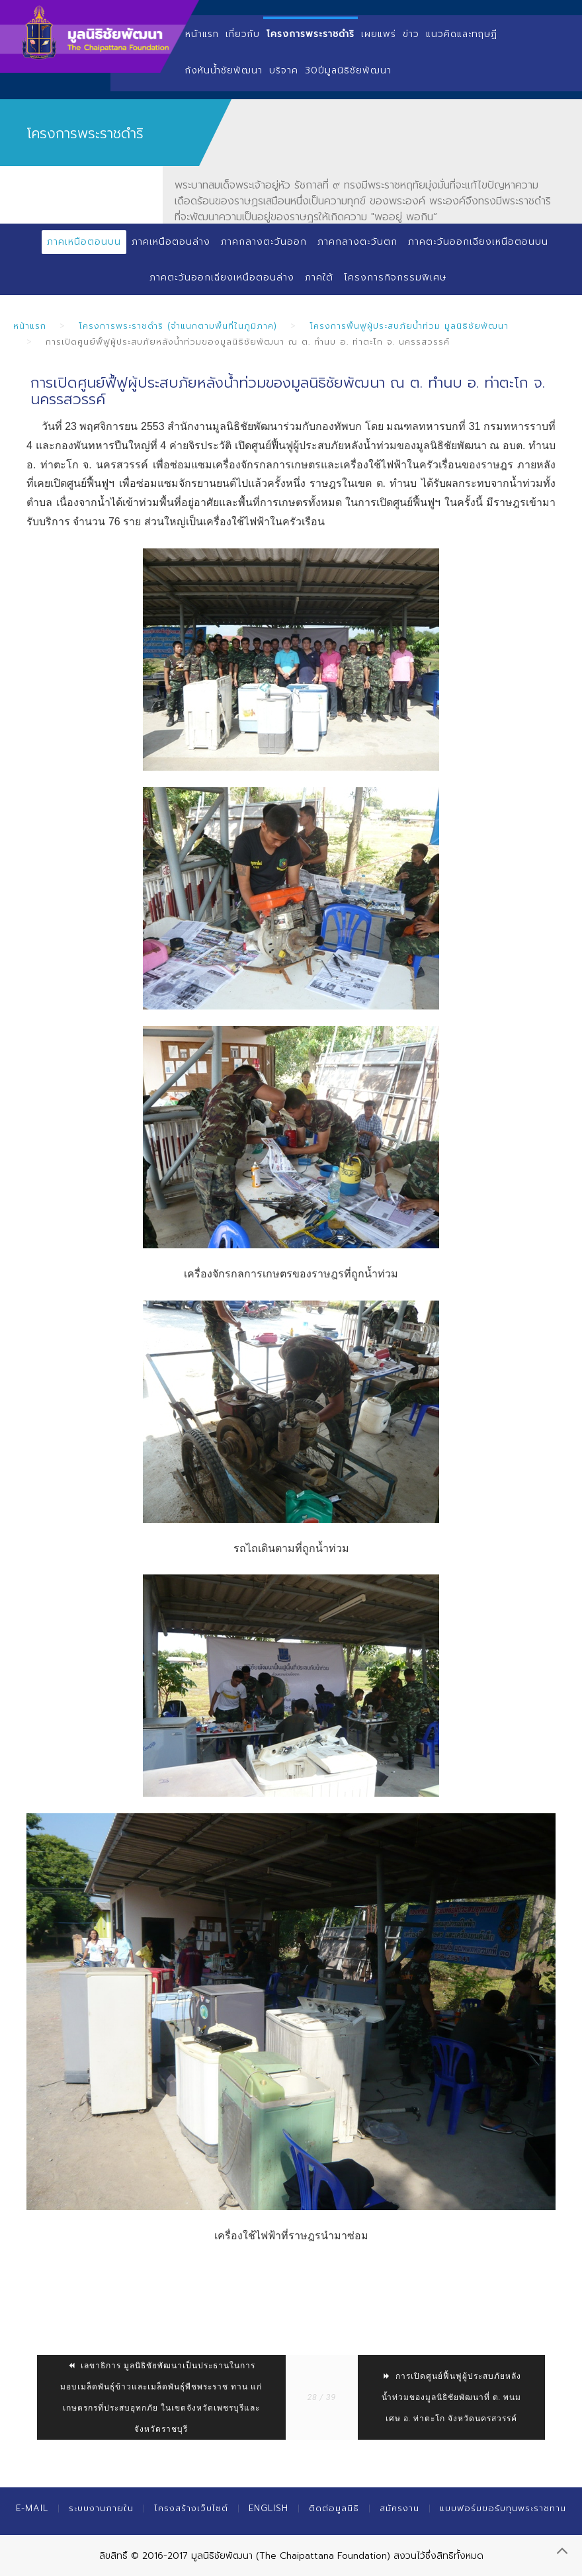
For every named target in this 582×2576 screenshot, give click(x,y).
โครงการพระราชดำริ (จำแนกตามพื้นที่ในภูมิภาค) (178, 326)
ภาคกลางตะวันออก (264, 242)
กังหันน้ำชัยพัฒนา (224, 70)
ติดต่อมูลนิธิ (334, 2508)
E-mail (32, 2508)
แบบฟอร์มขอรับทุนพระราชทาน (503, 2508)
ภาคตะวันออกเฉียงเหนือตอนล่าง (221, 277)
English (268, 2508)
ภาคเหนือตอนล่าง (171, 242)
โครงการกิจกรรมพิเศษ (395, 277)
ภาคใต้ (319, 277)
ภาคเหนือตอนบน (84, 242)
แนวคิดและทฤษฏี (461, 34)
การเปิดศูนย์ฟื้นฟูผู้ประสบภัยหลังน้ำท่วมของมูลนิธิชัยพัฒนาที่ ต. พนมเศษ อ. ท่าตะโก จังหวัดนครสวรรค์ (452, 2397)
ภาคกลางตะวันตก (357, 242)
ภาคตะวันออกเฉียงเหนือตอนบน (478, 242)
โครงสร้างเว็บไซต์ (191, 2508)
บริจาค (283, 70)
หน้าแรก (202, 34)
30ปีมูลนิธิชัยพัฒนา (348, 70)
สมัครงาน (399, 2508)
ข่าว (411, 34)
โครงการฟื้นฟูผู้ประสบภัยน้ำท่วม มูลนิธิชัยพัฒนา (409, 326)
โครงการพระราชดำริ (310, 34)
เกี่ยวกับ (243, 34)
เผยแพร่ (378, 34)
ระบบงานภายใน (101, 2508)
